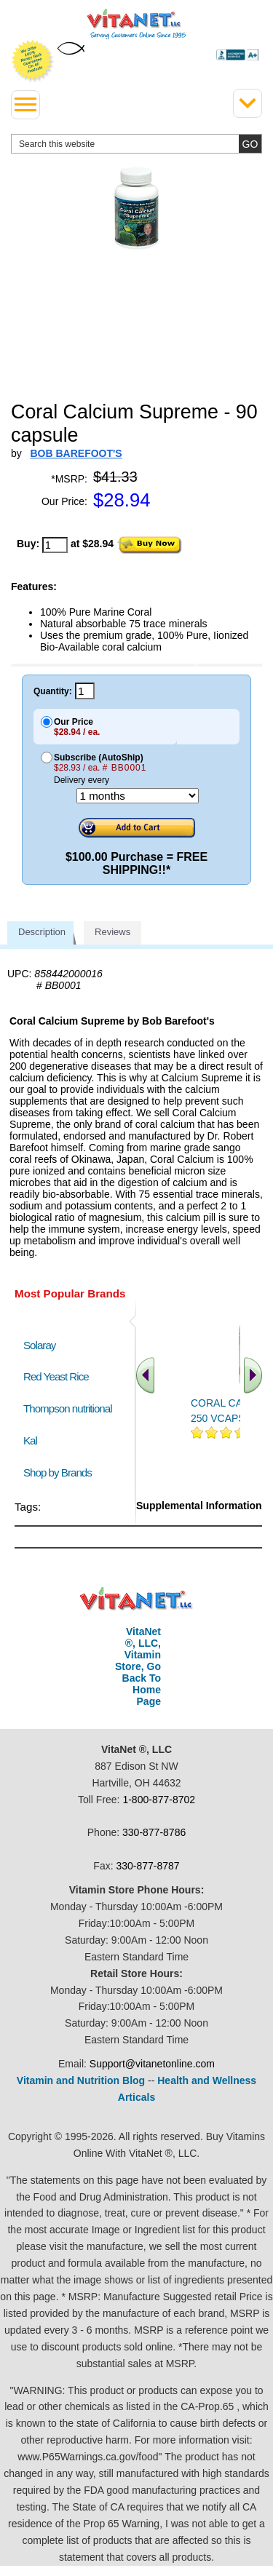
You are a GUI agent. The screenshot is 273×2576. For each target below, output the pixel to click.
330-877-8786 (154, 1832)
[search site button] (250, 144)
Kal (30, 1440)
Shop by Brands (60, 1472)
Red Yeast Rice (56, 1376)
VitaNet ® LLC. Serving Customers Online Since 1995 (136, 24)
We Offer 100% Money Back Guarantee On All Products (33, 61)
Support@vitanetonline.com (152, 2064)
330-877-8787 (147, 1866)
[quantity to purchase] (55, 545)
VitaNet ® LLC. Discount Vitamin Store (136, 1599)
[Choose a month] (137, 795)
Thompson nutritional (67, 1408)
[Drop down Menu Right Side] (247, 103)
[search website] (136, 144)
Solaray (39, 1345)
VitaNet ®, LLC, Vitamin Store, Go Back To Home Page (138, 1666)
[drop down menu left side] (25, 104)
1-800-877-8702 (158, 1799)
